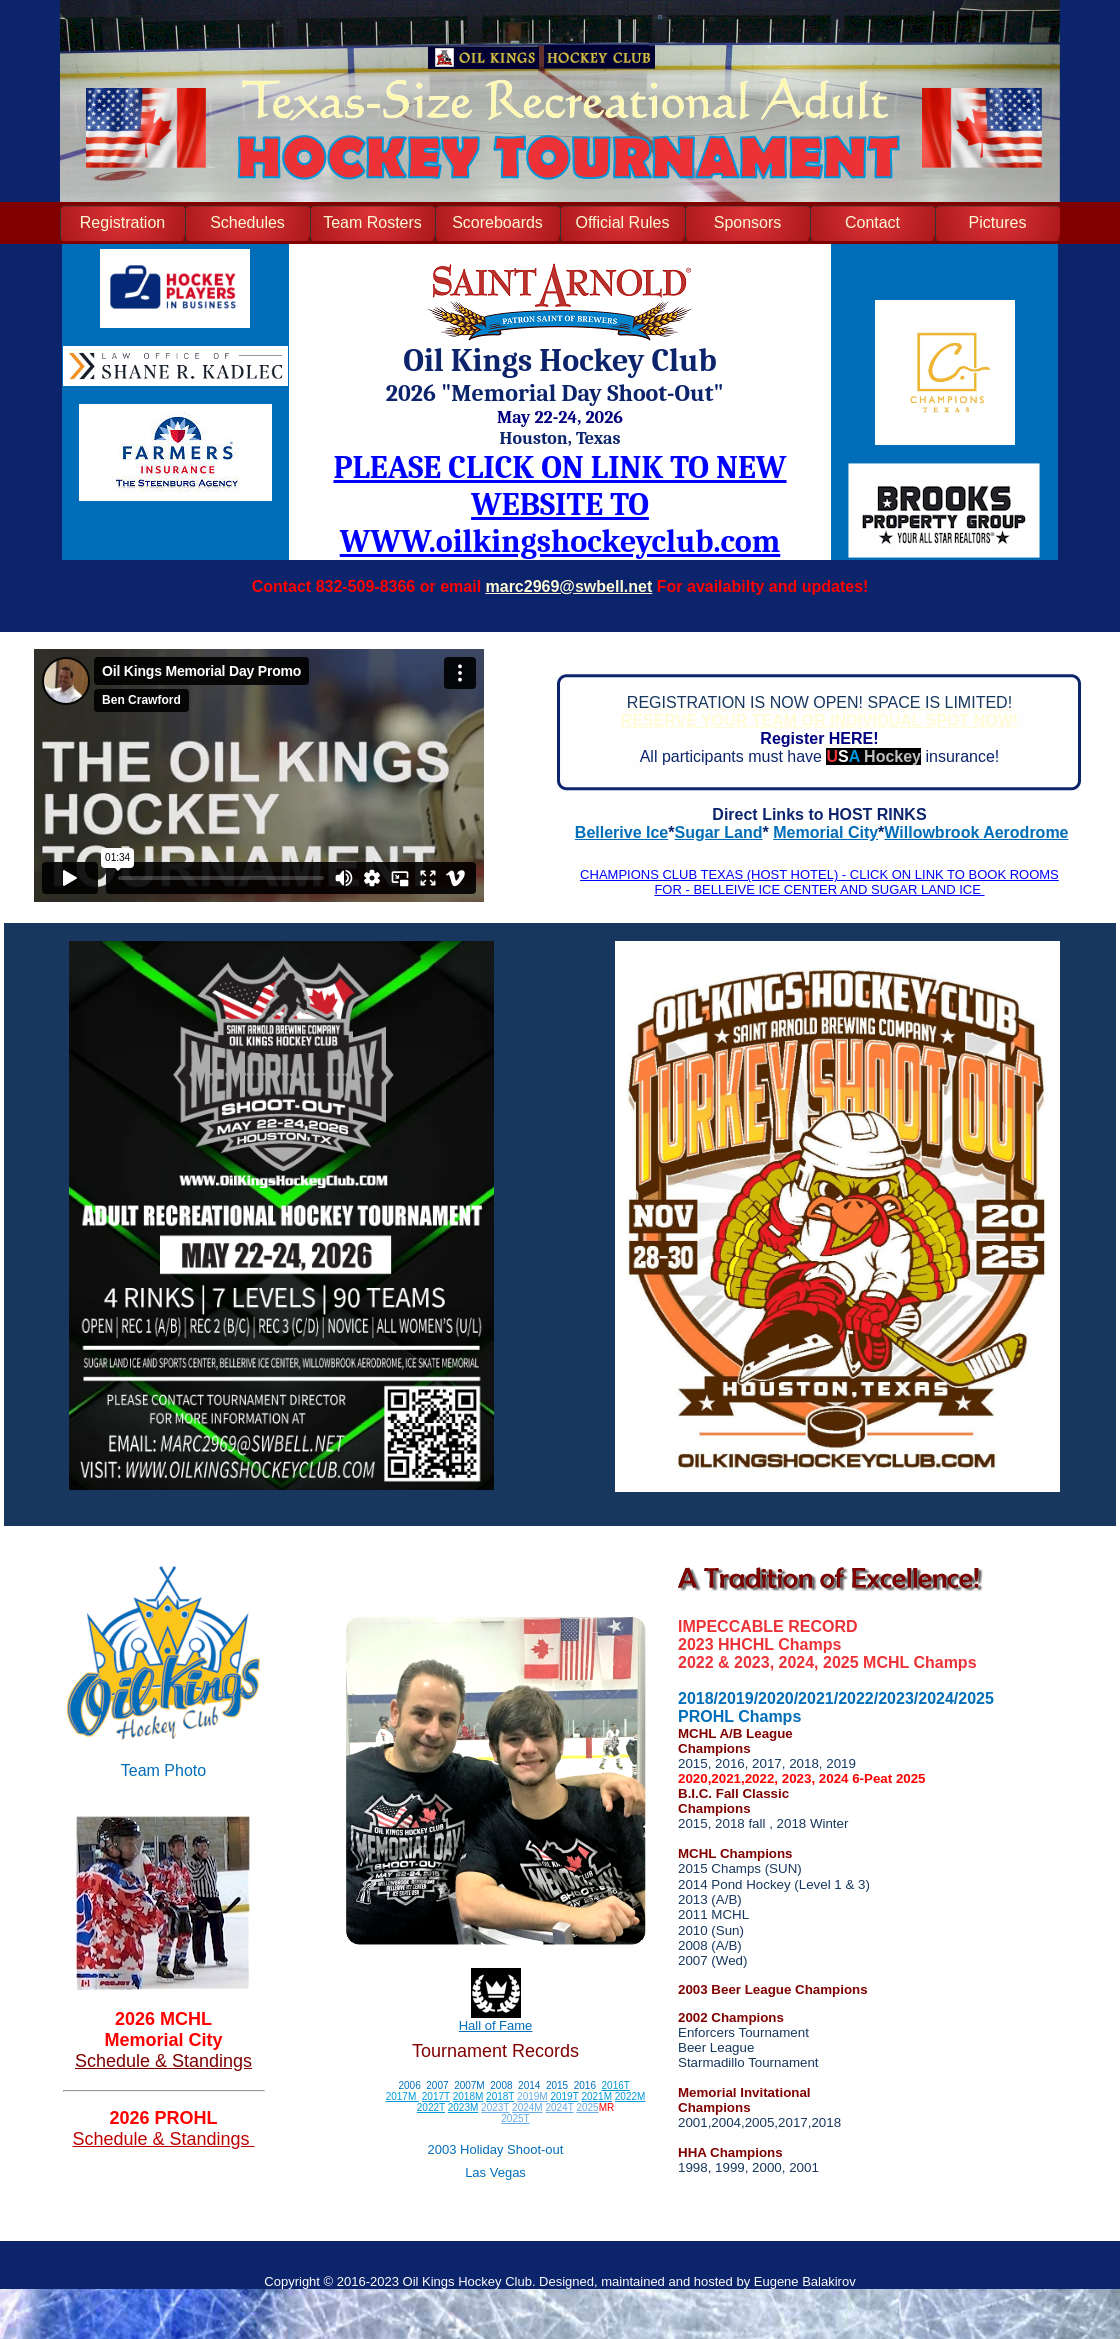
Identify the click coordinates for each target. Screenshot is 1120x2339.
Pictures (998, 222)
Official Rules (623, 222)
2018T (500, 2096)
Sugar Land (719, 832)
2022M (630, 2096)
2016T (616, 2085)
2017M (402, 2096)
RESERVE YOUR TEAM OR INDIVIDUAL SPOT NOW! (819, 720)
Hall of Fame (496, 2025)
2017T (436, 2096)
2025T (515, 2118)
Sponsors (748, 222)
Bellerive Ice (621, 832)
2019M (532, 2096)
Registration (122, 222)
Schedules (247, 222)
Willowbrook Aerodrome (976, 832)
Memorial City (825, 832)
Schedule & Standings (163, 2061)
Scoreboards (497, 222)
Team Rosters (372, 222)
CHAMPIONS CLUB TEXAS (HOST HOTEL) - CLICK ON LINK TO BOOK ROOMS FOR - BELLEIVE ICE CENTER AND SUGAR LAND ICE (819, 882)
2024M (527, 2107)
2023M (463, 2107)
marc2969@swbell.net (569, 586)
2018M (468, 2096)
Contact (872, 222)
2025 (587, 2107)
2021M (596, 2096)
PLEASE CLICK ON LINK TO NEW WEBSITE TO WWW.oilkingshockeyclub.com (559, 504)
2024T (559, 2107)
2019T (564, 2096)
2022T (431, 2107)
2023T (495, 2107)
